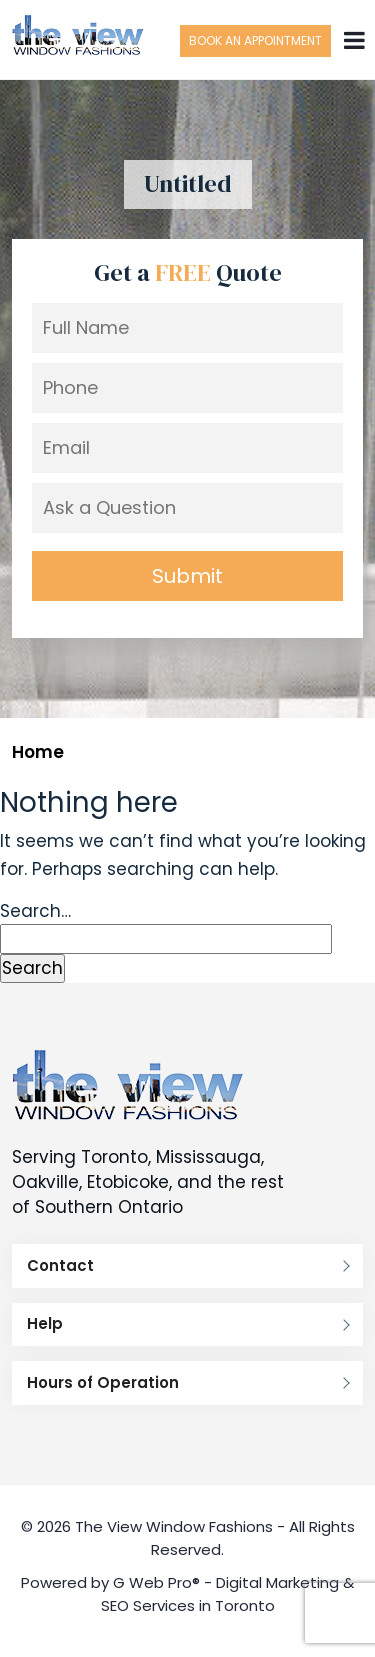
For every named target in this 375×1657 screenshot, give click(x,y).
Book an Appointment (255, 40)
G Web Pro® (156, 1582)
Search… (35, 911)
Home (38, 752)
